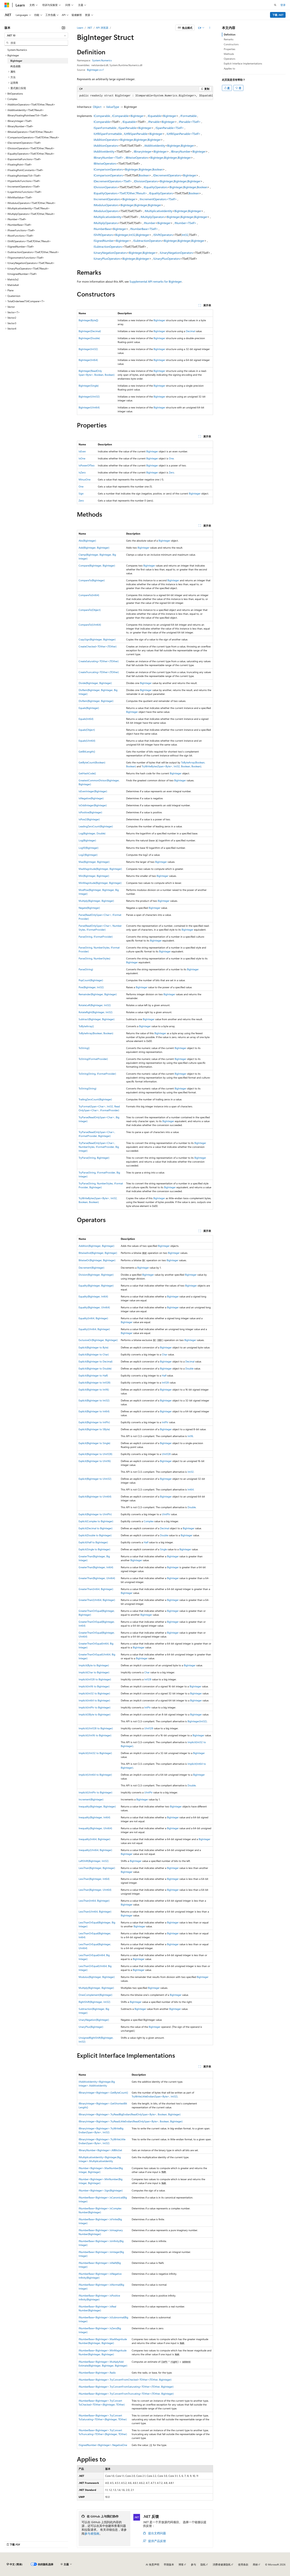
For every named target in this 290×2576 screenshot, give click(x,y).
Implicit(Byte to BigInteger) (94, 1665)
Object (97, 107)
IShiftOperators (103, 235)
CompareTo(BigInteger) (92, 580)
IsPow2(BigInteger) (89, 819)
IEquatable (154, 116)
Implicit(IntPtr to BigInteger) (94, 1707)
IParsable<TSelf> (190, 122)
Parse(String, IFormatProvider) (96, 936)
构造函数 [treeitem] (15, 66)
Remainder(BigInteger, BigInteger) (98, 994)
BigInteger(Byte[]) (88, 320)
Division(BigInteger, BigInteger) (96, 1274)
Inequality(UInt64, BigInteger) (95, 1850)
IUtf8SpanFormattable (108, 134)
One (171, 458)
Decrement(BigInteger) (91, 1267)
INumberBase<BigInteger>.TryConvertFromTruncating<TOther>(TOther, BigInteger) (126, 2393)
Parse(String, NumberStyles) (94, 958)
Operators (229, 58)
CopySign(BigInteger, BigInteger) (97, 639)
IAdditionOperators (106, 139)
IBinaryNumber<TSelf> (109, 157)
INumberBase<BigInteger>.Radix (97, 2372)
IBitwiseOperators (137, 157)
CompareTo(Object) (90, 610)
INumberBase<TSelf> (144, 229)
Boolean (157, 169)
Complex (149, 1521)
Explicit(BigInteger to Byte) (93, 1347)
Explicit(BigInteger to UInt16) (95, 1461)
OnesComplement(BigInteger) (95, 1995)
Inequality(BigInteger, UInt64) (95, 1828)
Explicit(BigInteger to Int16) (94, 1389)
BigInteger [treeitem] (16, 60)
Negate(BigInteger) (89, 908)
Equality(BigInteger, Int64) (93, 1296)
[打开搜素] (275, 5)
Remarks (228, 39)
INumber (149, 223)
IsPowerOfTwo (87, 465)
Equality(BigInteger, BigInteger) (96, 1285)
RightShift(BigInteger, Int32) (94, 2002)
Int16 (190, 1436)
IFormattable (188, 116)
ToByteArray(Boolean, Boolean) (96, 1033)
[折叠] (63, 27)
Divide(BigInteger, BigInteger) (95, 683)
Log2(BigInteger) (88, 855)
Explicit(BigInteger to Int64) (94, 1411)
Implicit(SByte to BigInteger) (94, 1714)
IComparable (102, 116)
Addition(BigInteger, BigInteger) (96, 1246)
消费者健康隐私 (222, 2564)
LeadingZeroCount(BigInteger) (96, 826)
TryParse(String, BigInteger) (94, 1157)
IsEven (82, 451)
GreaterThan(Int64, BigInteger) (96, 1589)
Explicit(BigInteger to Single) (94, 1443)
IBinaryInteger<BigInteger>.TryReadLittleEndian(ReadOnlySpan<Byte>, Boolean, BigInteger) (131, 2121)
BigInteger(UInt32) (89, 396)
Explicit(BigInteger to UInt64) (95, 1496)
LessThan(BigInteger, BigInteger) (97, 1868)
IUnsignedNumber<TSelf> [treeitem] (22, 274)
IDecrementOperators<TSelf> (113, 181)
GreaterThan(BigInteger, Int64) (96, 1567)
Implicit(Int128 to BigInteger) (95, 1679)
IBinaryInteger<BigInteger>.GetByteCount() (103, 2092)
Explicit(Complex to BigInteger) (96, 1521)
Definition (229, 34)
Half (164, 1375)
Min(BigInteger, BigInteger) (94, 876)
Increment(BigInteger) (91, 1799)
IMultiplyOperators (153, 217)
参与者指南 (92, 2533)
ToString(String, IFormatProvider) (97, 1073)
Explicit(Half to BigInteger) (93, 1542)
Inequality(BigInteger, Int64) (94, 1817)
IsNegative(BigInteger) (91, 798)
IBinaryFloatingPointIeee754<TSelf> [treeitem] (27, 115)
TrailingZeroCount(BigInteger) (95, 1099)
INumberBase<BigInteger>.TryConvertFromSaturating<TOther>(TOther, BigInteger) (126, 2386)
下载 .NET (278, 15)
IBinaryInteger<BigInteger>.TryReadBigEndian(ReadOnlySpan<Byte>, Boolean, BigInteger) (130, 2114)
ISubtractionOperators (147, 241)
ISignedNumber (104, 241)
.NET (89, 27)
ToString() (84, 1048)
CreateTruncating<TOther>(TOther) (99, 672)
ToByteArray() (86, 1026)
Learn (80, 27)
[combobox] (36, 35)
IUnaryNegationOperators (110, 253)
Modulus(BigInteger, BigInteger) (97, 1977)
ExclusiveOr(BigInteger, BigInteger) (98, 1340)
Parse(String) (86, 969)
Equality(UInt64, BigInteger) (94, 1329)
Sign (81, 493)
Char (164, 1354)
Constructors (231, 44)
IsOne (82, 458)
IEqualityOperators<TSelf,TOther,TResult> (120, 193)
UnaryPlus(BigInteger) (91, 2027)
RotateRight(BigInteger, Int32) (95, 1012)
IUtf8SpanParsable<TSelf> (183, 134)
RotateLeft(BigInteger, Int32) (95, 1005)
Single (163, 1549)
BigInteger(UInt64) (89, 407)
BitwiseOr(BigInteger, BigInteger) (97, 1260)
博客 (181, 2564)
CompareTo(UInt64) (90, 624)
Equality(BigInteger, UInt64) (94, 1307)
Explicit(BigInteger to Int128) (94, 1382)
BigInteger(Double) (89, 338)
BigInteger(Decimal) (90, 331)
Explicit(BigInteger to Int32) (94, 1400)
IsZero (82, 472)
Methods (229, 54)
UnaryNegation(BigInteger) (94, 2019)
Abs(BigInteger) (87, 540)
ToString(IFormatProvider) (93, 1059)
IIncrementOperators (107, 199)
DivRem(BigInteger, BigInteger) (96, 701)
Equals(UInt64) (87, 740)
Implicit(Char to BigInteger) (94, 1672)
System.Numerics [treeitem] (17, 50)
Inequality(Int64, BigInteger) (94, 1839)
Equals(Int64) (86, 719)
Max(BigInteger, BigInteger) (94, 862)
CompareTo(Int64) (89, 595)
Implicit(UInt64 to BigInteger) (95, 1774)
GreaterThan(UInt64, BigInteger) (97, 1600)
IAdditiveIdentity (154, 145)
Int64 (191, 1489)
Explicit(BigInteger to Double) (95, 1368)
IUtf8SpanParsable (135, 134)
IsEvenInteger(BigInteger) (93, 791)
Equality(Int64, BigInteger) (93, 1318)
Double (189, 1368)
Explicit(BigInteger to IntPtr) (94, 1422)
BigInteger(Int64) (88, 360)
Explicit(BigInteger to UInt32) (95, 1478)
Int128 (165, 1382)
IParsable (154, 122)
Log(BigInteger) (87, 840)
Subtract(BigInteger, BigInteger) (96, 1019)
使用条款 (243, 2564)
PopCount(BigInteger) (91, 980)
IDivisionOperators (146, 181)
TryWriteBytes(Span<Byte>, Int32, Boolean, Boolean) (171, 766)
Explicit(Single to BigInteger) (94, 1549)
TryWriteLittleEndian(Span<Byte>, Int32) (155, 2096)
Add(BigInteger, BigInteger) (94, 547)
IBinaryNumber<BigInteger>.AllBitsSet (100, 2150)
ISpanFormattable (105, 128)
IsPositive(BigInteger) (90, 812)
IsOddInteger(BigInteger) (93, 805)
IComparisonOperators (108, 169)
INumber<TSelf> (185, 223)
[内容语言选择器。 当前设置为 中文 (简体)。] (14, 2564)
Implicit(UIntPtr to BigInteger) (95, 1792)
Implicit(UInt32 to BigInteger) (95, 1753)
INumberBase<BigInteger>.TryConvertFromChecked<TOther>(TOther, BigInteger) (125, 2379)
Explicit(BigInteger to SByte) (94, 1429)
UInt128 (166, 1454)
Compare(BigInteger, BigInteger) (97, 565)
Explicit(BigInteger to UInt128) (95, 1454)
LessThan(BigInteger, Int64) (94, 1879)
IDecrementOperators (167, 175)
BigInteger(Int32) (88, 349)
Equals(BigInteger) (89, 708)
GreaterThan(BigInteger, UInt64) (97, 1578)
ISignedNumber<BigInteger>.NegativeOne (103, 2445)
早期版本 (169, 2564)
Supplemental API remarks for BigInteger (155, 281)
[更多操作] (210, 28)
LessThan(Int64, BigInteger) (94, 1900)
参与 (193, 2564)
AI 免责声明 (152, 2564)
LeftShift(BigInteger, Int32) (94, 1861)
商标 (255, 2564)
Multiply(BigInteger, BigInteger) (96, 901)
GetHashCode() (87, 773)
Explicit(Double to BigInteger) (95, 1535)
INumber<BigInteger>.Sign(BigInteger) (101, 2190)
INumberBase (102, 229)
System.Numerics (102, 60)
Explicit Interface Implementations (243, 63)
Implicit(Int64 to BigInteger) (94, 1700)
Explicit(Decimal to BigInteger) (95, 1528)
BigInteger (137, 116)
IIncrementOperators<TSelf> (158, 199)
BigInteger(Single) (89, 385)
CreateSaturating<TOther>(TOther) (99, 661)
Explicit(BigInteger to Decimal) (95, 1361)
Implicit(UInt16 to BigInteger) (95, 1735)
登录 (283, 5)
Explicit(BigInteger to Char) (94, 1354)
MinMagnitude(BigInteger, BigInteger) (100, 883)
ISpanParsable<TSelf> (170, 128)
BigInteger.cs (94, 69)
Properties (229, 49)
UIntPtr (166, 1514)
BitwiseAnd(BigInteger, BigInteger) (98, 1253)
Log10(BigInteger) (88, 847)
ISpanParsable (127, 128)
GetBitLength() (87, 751)
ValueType (112, 107)
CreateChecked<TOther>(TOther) (98, 646)
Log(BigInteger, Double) (92, 833)
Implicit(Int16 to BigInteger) (94, 1686)
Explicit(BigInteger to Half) (93, 1375)
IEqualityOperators (156, 187)
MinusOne (84, 479)
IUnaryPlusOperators (107, 258)
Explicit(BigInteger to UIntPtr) (95, 1514)
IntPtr (165, 1422)
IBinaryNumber (180, 151)
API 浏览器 (102, 27)
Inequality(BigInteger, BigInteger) (97, 1806)
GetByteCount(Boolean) (92, 762)
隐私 (203, 2564)
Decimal (190, 331)
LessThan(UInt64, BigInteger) (95, 1911)
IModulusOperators (106, 205)
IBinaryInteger (143, 151)
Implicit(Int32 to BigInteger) (94, 1693)
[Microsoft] (6, 5)
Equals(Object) (87, 729)
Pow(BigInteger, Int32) (91, 987)
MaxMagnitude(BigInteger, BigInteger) (100, 869)
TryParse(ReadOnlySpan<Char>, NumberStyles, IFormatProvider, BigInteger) (99, 1146)
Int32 (132, 235)
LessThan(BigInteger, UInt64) (95, 1889)
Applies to (229, 68)
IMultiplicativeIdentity (158, 211)
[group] (145, 96)
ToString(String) (87, 1088)
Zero (171, 472)
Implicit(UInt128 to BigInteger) (96, 1728)
